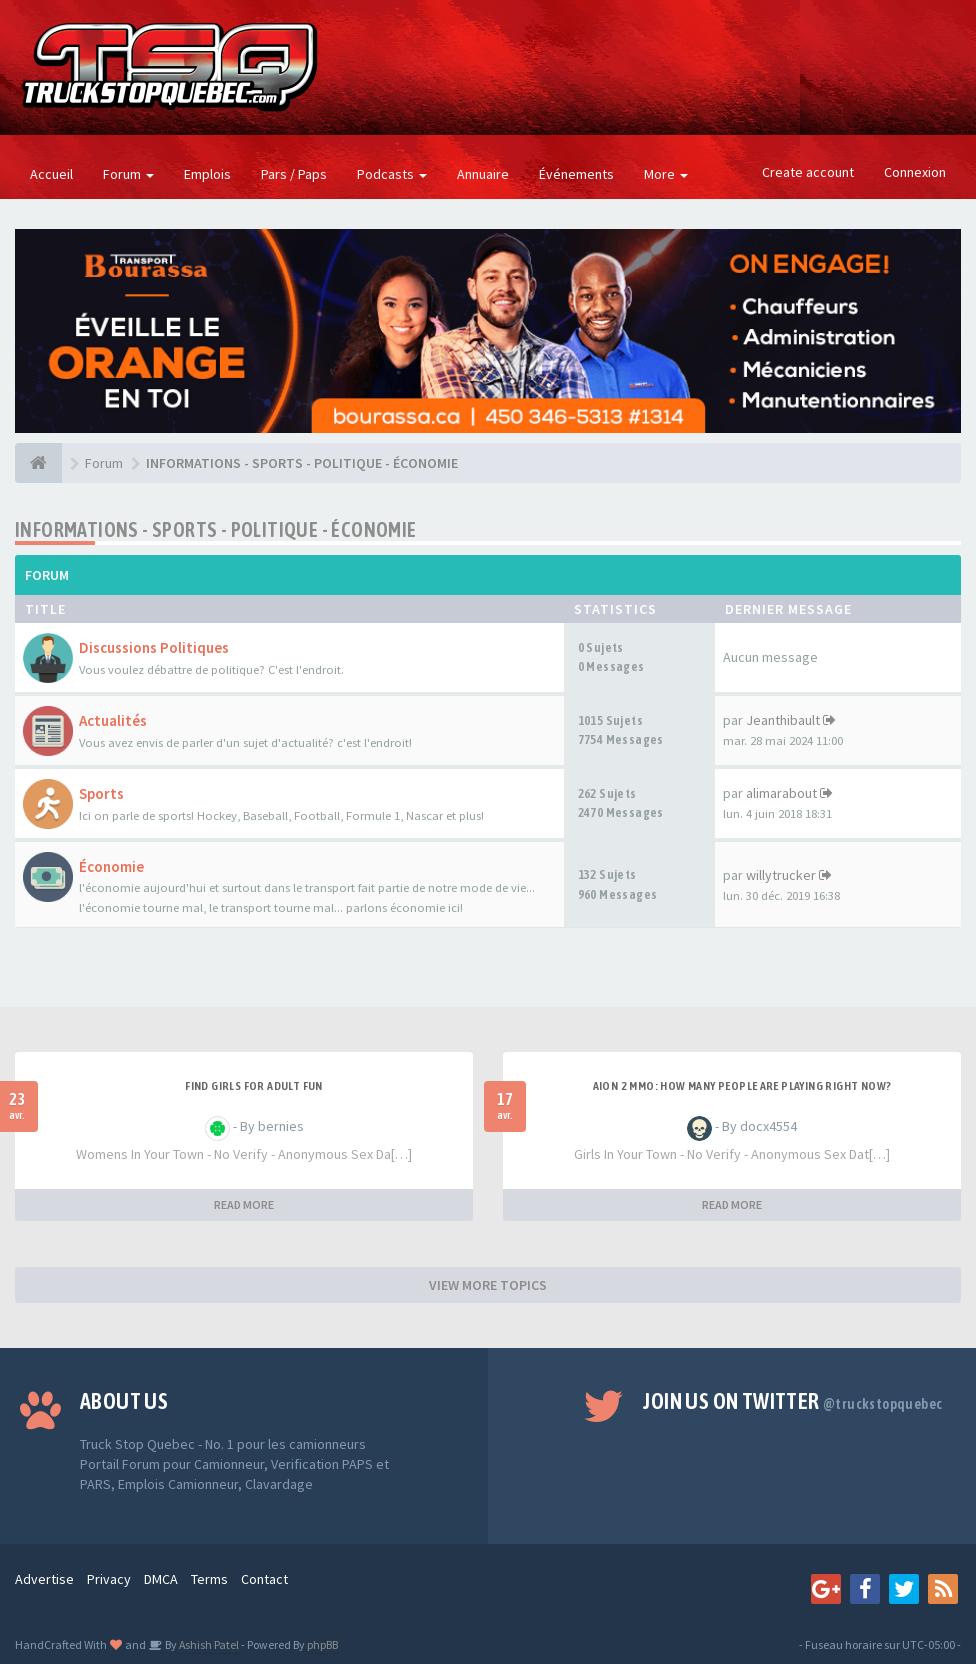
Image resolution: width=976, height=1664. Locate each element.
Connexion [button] (915, 172)
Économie (111, 866)
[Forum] (38, 463)
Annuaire (483, 174)
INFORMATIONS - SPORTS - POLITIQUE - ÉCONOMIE (216, 529)
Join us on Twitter (792, 1401)
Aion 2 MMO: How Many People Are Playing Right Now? (742, 1086)
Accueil (51, 174)
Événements (576, 174)
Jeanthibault (783, 720)
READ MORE (244, 1204)
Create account (808, 172)
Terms (209, 1579)
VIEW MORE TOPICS (488, 1285)
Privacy (109, 1579)
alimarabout (781, 793)
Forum (128, 174)
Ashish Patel (208, 1644)
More (666, 174)
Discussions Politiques (154, 647)
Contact (264, 1579)
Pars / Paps (294, 174)
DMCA (161, 1579)
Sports (101, 793)
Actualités (113, 720)
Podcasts (392, 174)
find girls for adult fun (254, 1086)
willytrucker (781, 875)
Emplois (207, 174)
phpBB (322, 1644)
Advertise (44, 1579)
